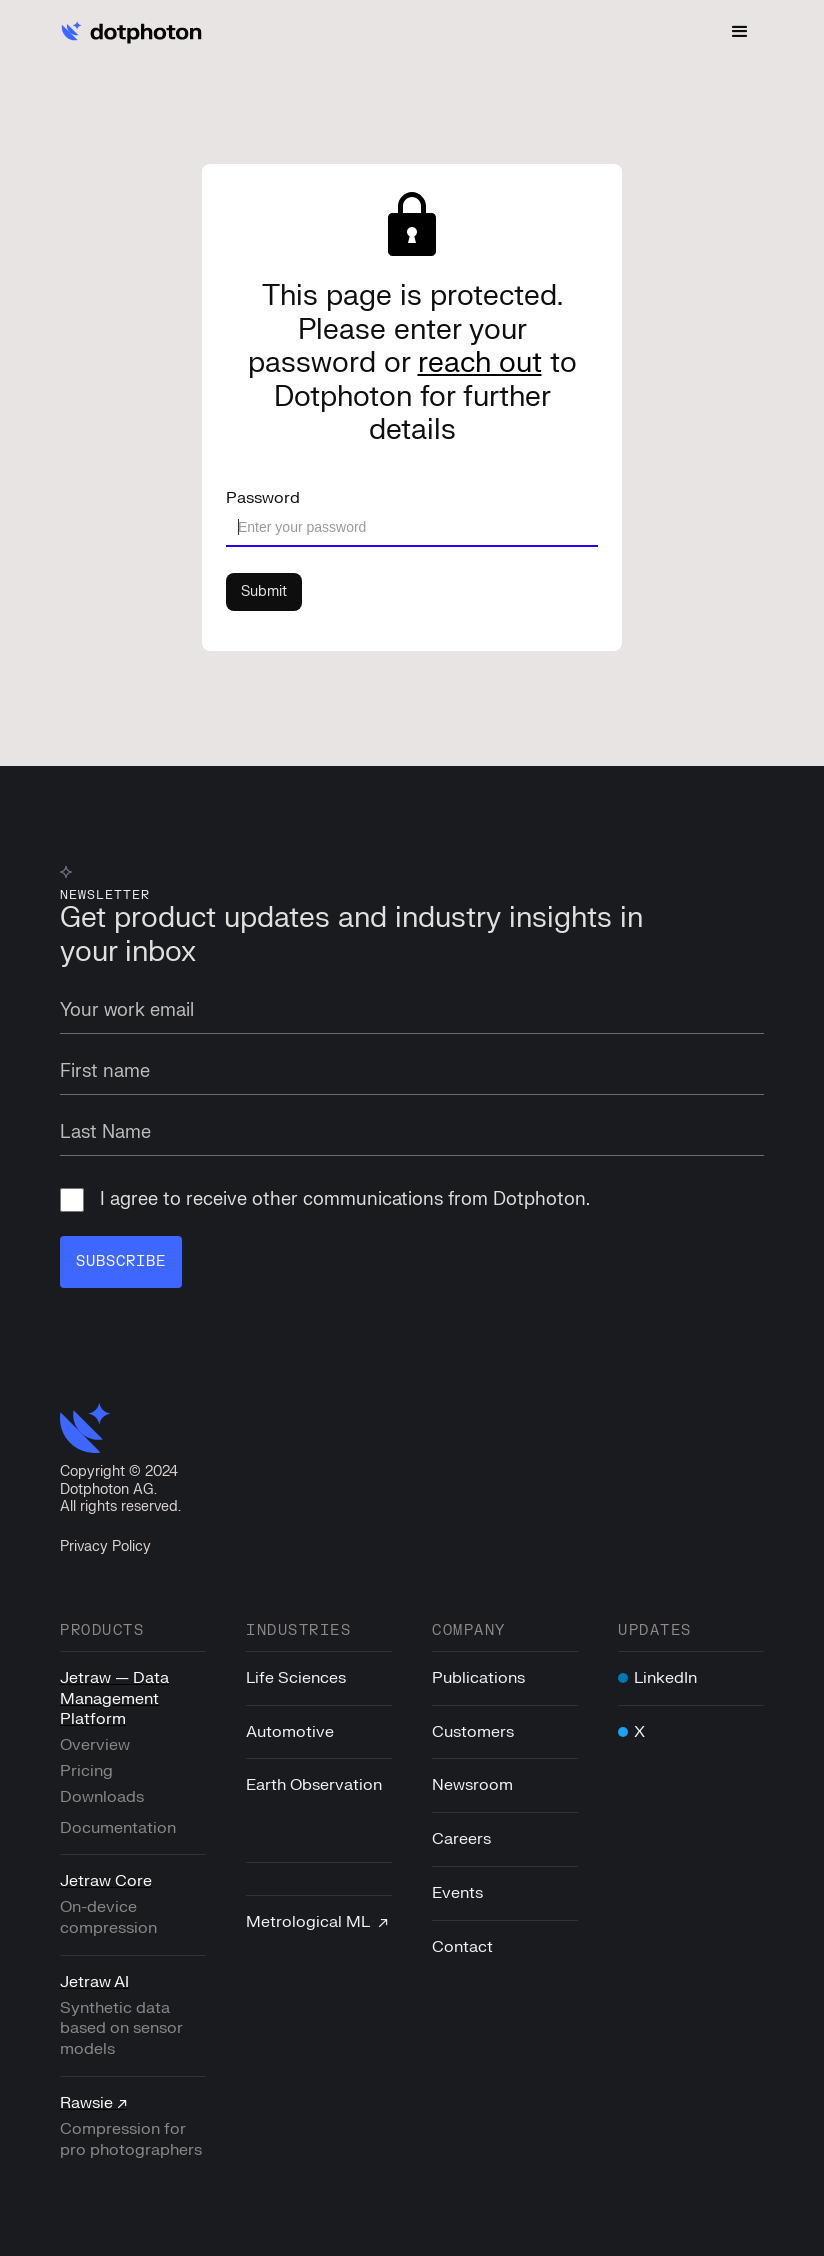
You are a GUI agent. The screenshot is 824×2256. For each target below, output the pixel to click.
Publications (478, 1678)
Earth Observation (314, 1785)
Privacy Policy (105, 1546)
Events (457, 1893)
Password (263, 498)
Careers (461, 1839)
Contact (462, 1947)
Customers (473, 1732)
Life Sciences (296, 1678)
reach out (480, 363)
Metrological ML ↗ (317, 1922)
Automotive (290, 1732)
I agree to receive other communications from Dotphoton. (325, 1200)
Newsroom (472, 1785)
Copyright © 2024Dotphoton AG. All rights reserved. (120, 1489)
